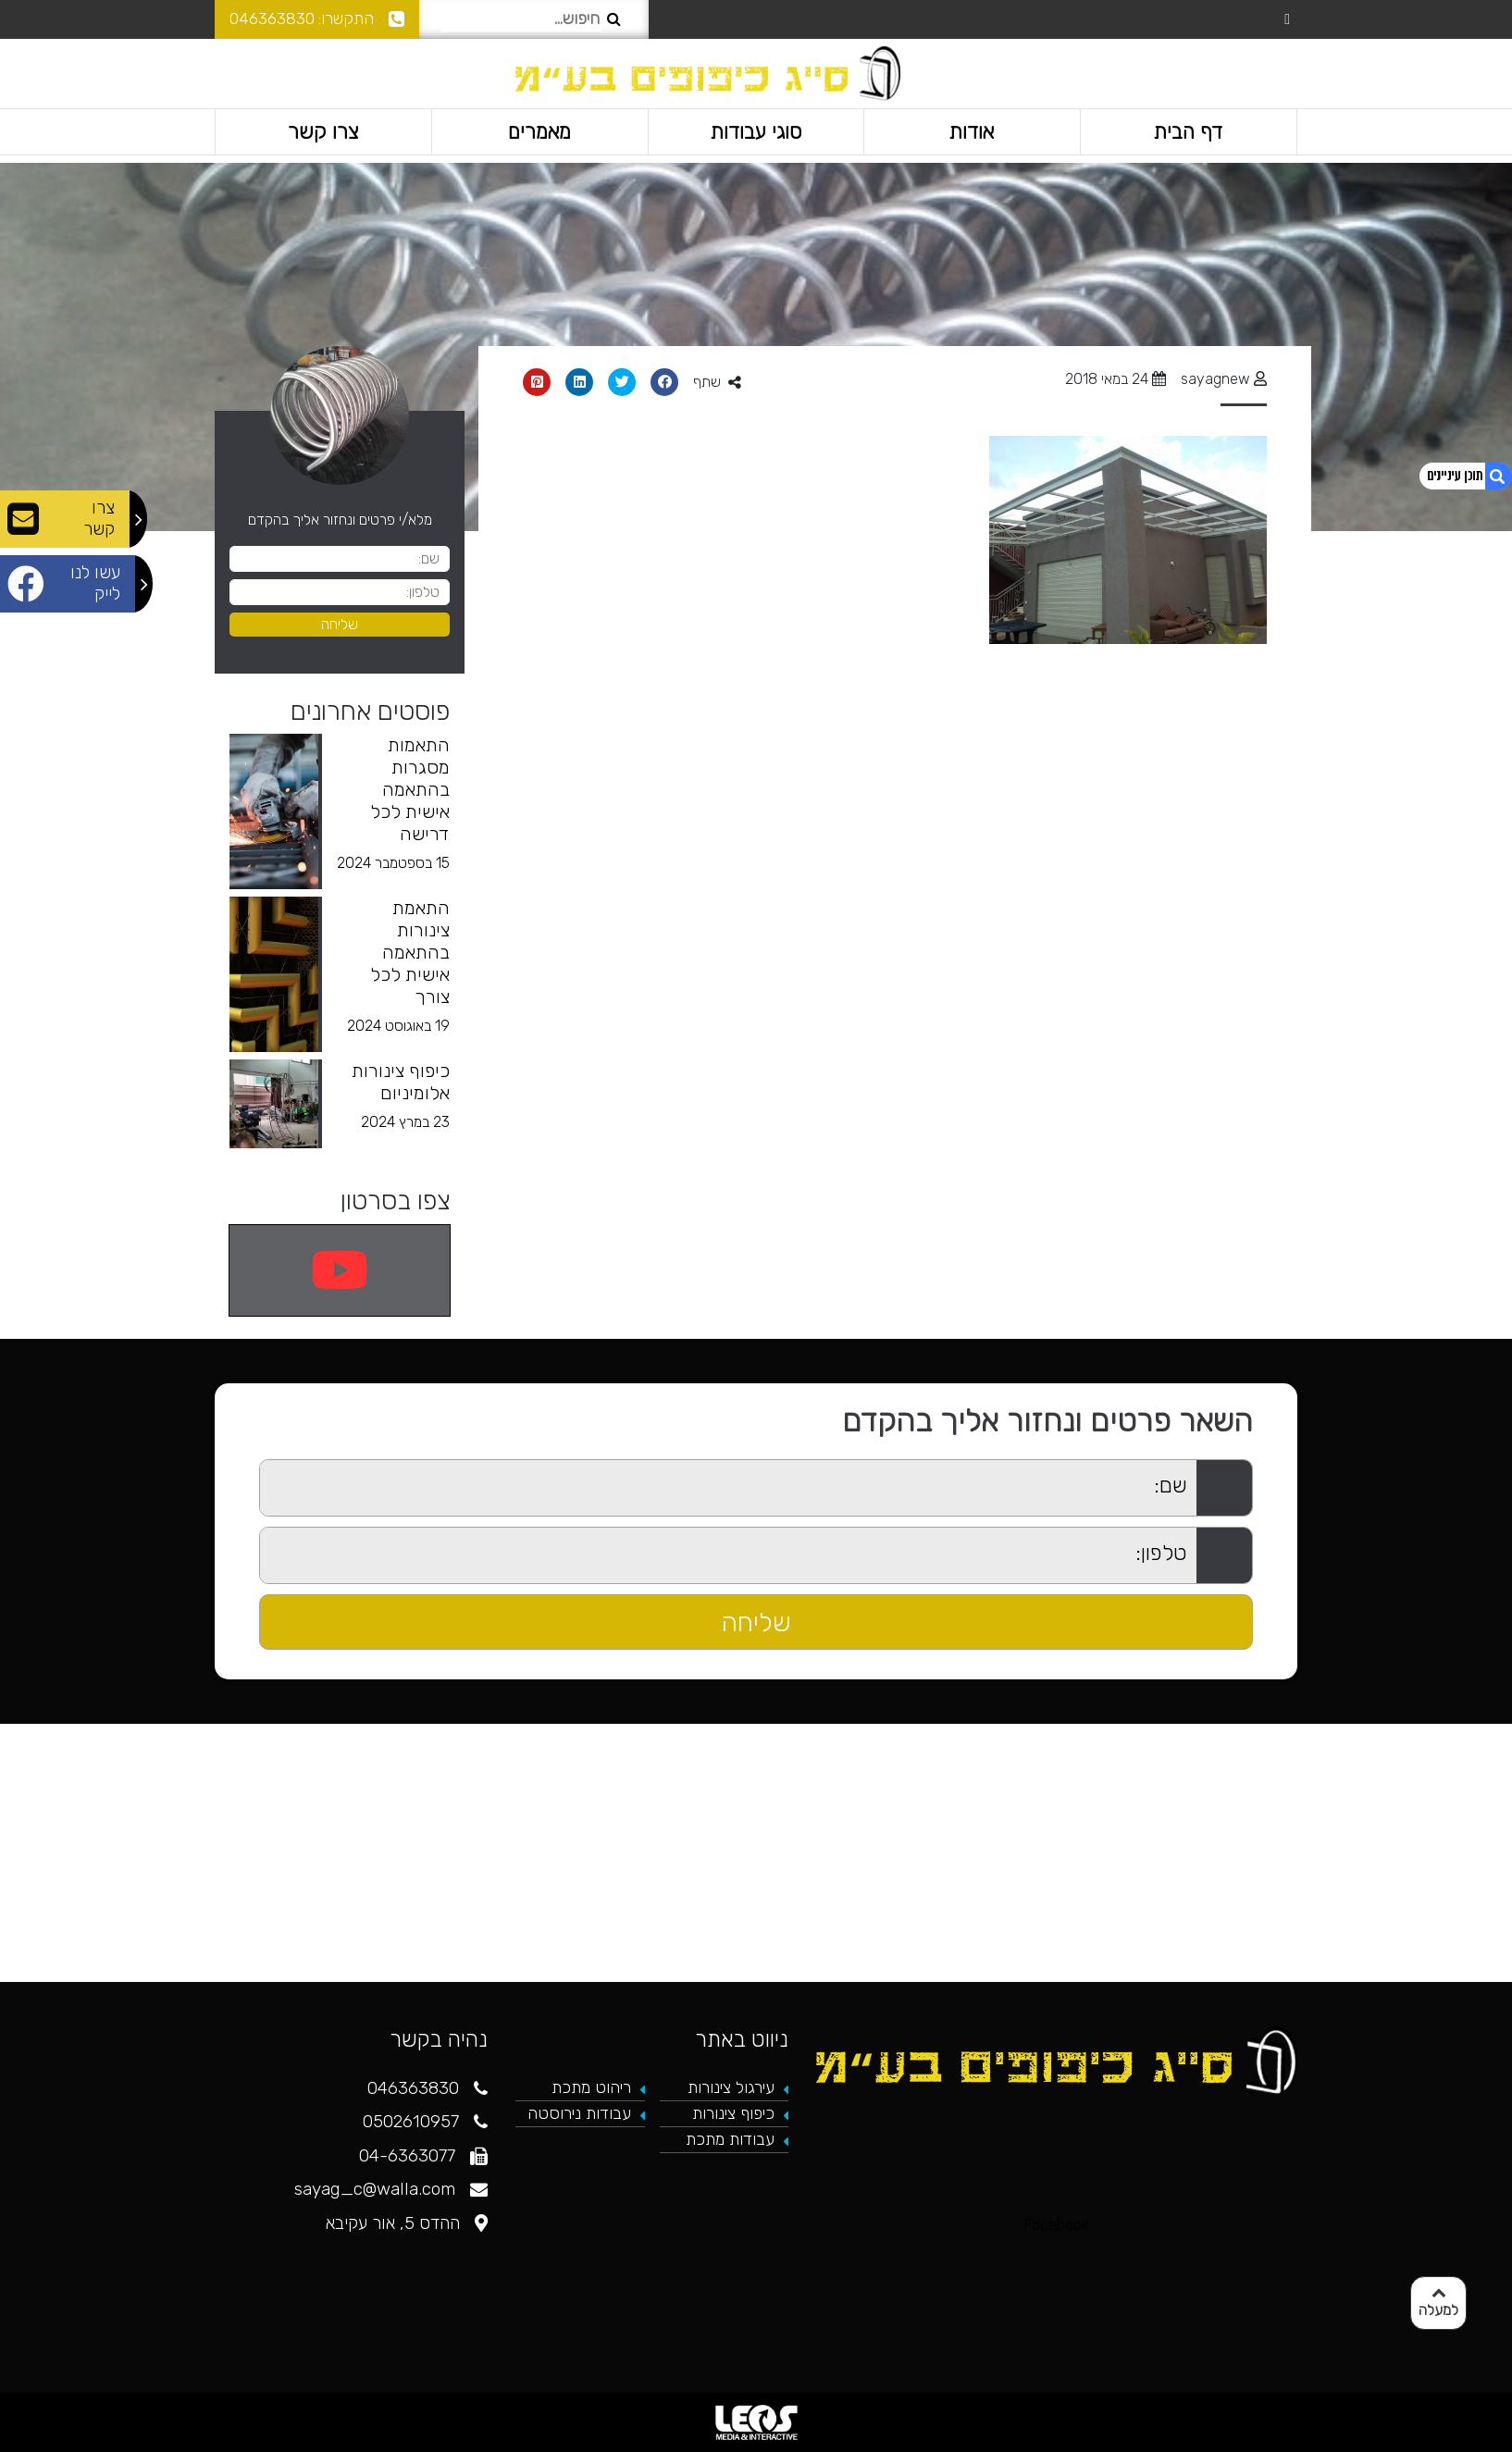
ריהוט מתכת (591, 2087)
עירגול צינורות (731, 2087)
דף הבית (1189, 130)
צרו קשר (323, 130)
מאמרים (539, 130)
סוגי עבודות (756, 130)
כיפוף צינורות (733, 2113)
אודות (972, 130)
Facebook (1056, 2225)
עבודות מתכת (730, 2139)
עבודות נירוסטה (579, 2113)
